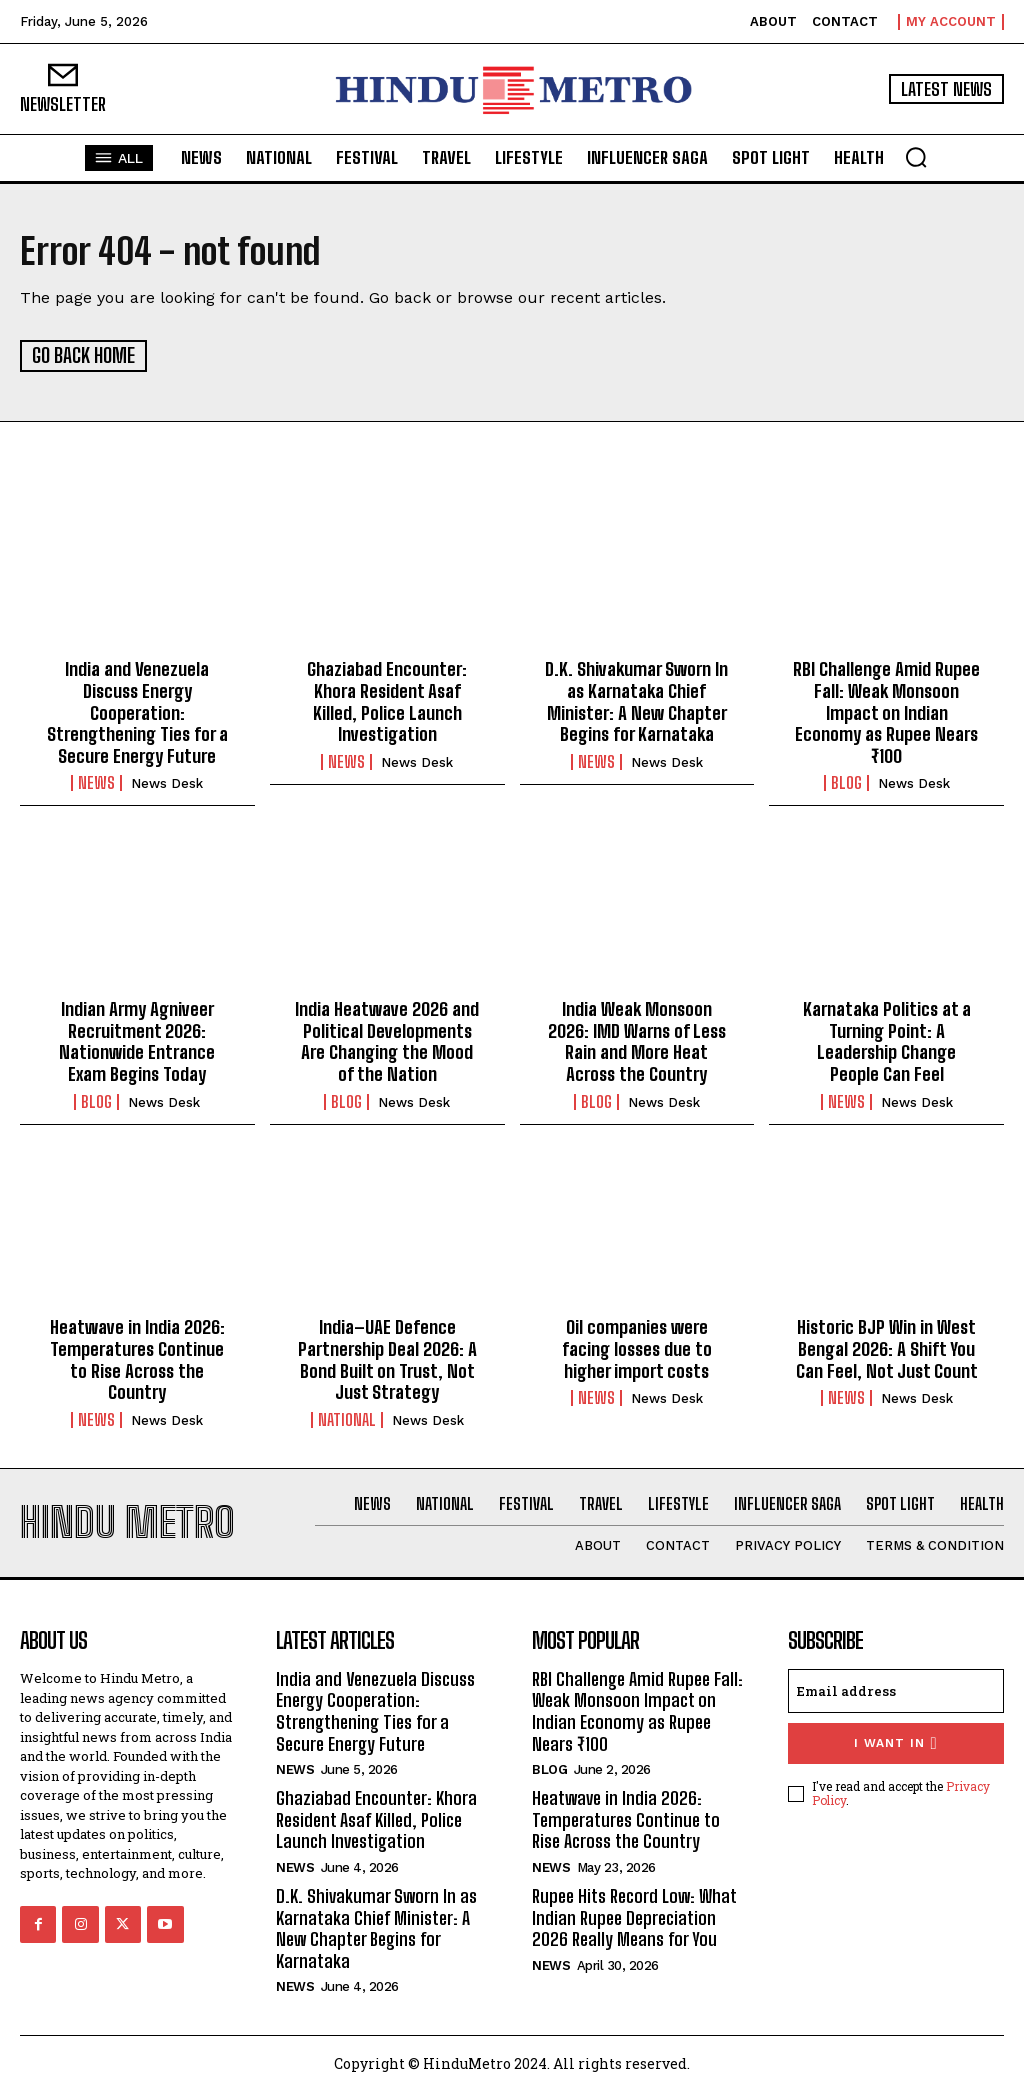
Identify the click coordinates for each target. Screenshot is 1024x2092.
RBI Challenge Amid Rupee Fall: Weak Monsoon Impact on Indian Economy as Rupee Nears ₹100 (886, 711)
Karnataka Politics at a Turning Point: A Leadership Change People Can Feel (887, 1040)
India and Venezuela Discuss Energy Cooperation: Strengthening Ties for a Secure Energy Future (137, 711)
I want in (895, 1741)
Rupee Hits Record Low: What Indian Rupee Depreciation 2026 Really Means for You (634, 1915)
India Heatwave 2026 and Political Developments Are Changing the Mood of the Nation (387, 1040)
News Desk (167, 782)
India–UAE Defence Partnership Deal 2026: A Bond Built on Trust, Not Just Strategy (387, 1358)
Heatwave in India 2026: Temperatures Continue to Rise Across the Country (137, 1358)
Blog (846, 782)
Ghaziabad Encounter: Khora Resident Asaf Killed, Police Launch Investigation (387, 700)
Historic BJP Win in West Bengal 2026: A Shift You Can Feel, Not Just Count (887, 1347)
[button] (916, 157)
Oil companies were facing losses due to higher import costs (637, 1347)
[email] (896, 1689)
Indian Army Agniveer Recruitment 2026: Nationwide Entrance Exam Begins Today (137, 1040)
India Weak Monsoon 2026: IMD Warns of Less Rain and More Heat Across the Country (637, 1040)
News (96, 782)
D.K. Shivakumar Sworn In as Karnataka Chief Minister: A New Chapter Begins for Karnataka (636, 700)
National (347, 1418)
